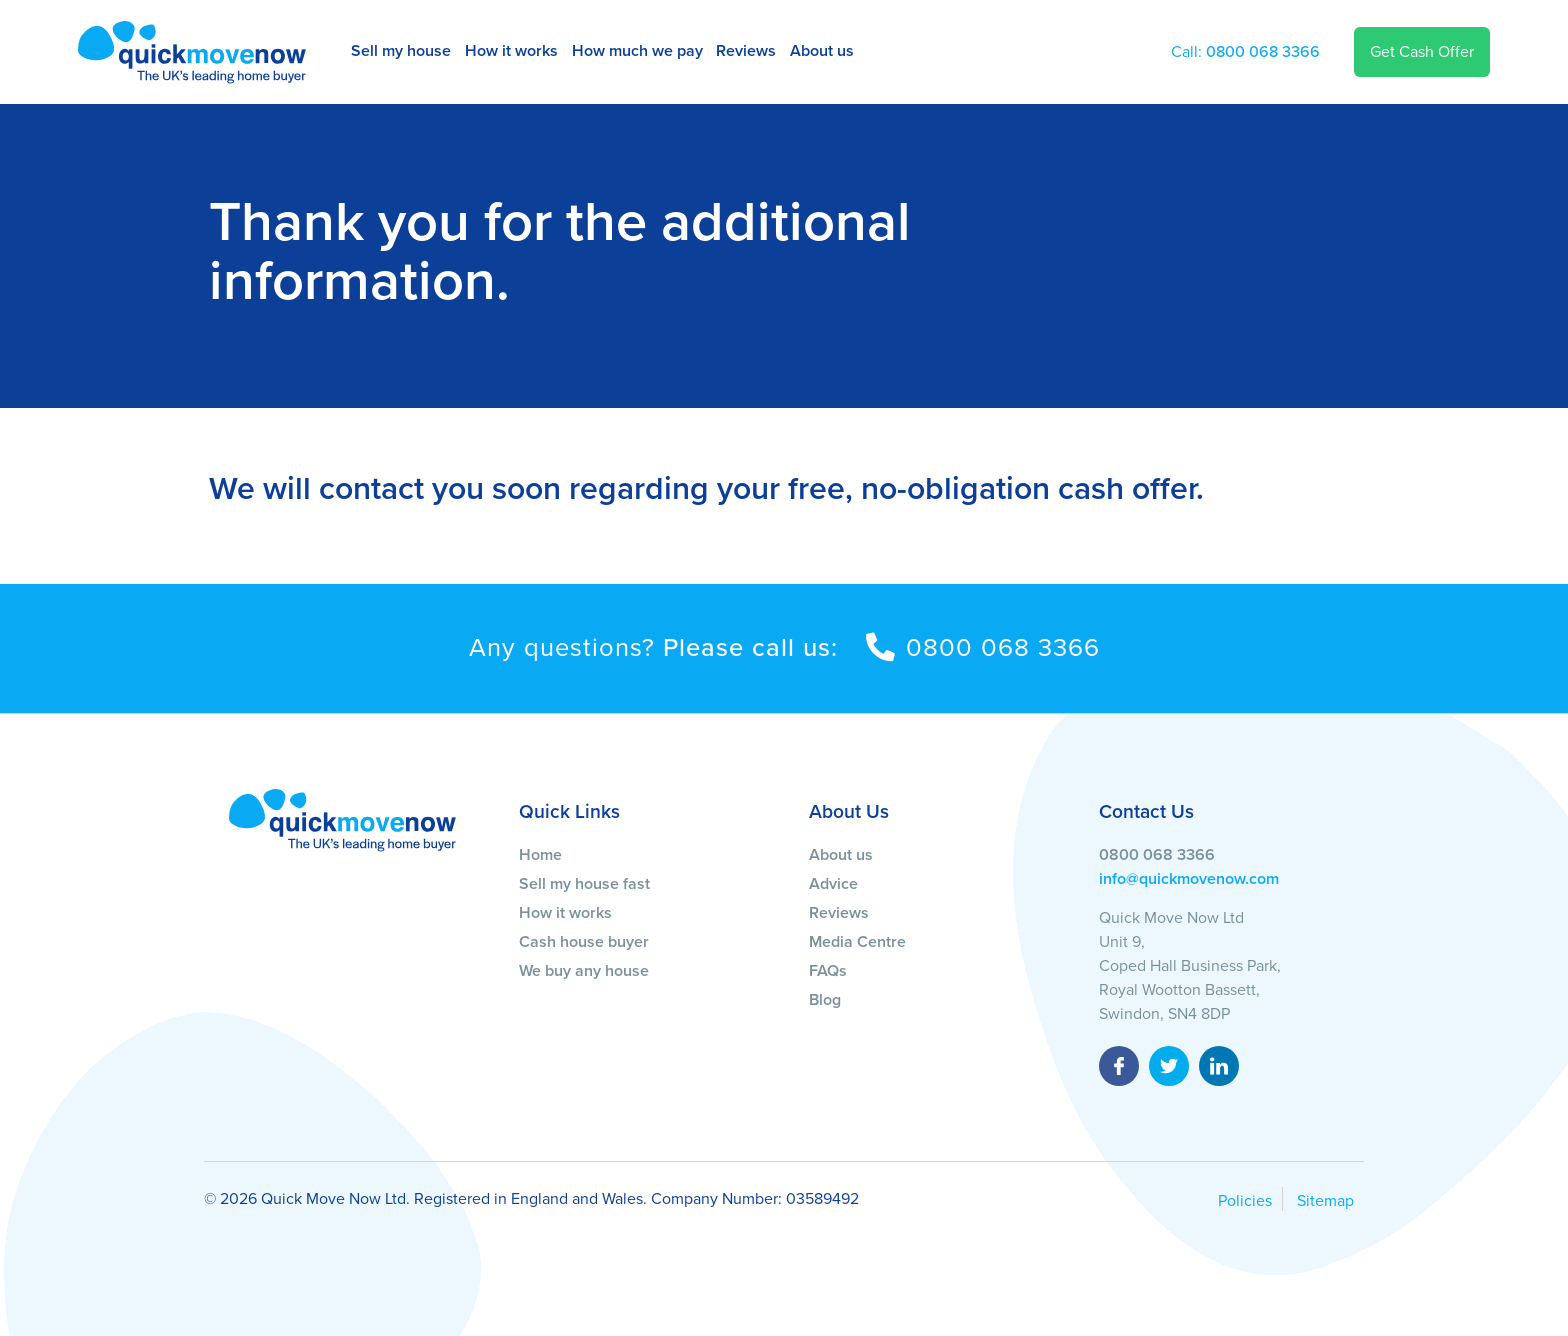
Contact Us (1146, 811)
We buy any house (584, 971)
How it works (511, 51)
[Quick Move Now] (342, 819)
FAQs (828, 971)
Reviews (746, 51)
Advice (833, 884)
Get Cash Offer (1422, 52)
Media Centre (857, 942)
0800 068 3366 (1245, 52)
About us (822, 51)
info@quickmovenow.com (1189, 879)
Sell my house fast (584, 884)
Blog (825, 1000)
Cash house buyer (584, 942)
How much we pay (637, 51)
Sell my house (401, 51)
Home (540, 855)
